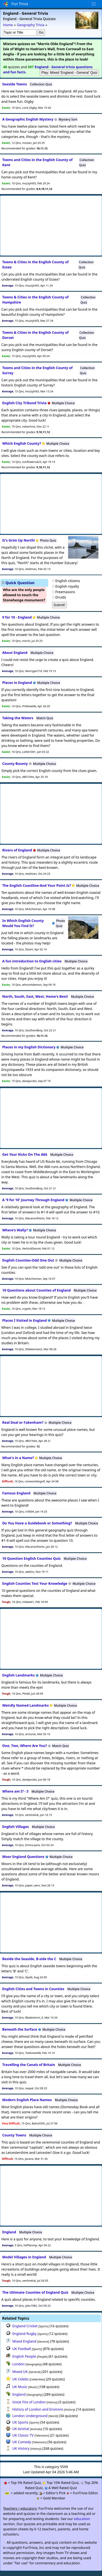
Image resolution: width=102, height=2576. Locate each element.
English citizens (67, 580)
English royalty (67, 586)
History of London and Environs (37, 2409)
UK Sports (20, 2422)
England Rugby (24, 2333)
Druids (60, 597)
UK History (20, 2448)
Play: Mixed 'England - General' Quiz (69, 73)
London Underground (29, 2415)
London (18, 2364)
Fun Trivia (15, 4)
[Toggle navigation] (93, 4)
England (18, 2394)
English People (24, 2356)
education (82, 2518)
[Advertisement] (52, 224)
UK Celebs (20, 2379)
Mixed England (24, 2341)
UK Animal (20, 2428)
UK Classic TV (22, 2435)
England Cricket (25, 2326)
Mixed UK (20, 2371)
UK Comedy (21, 2442)
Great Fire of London (29, 2402)
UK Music (19, 2386)
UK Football (21, 2348)
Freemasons (65, 592)
